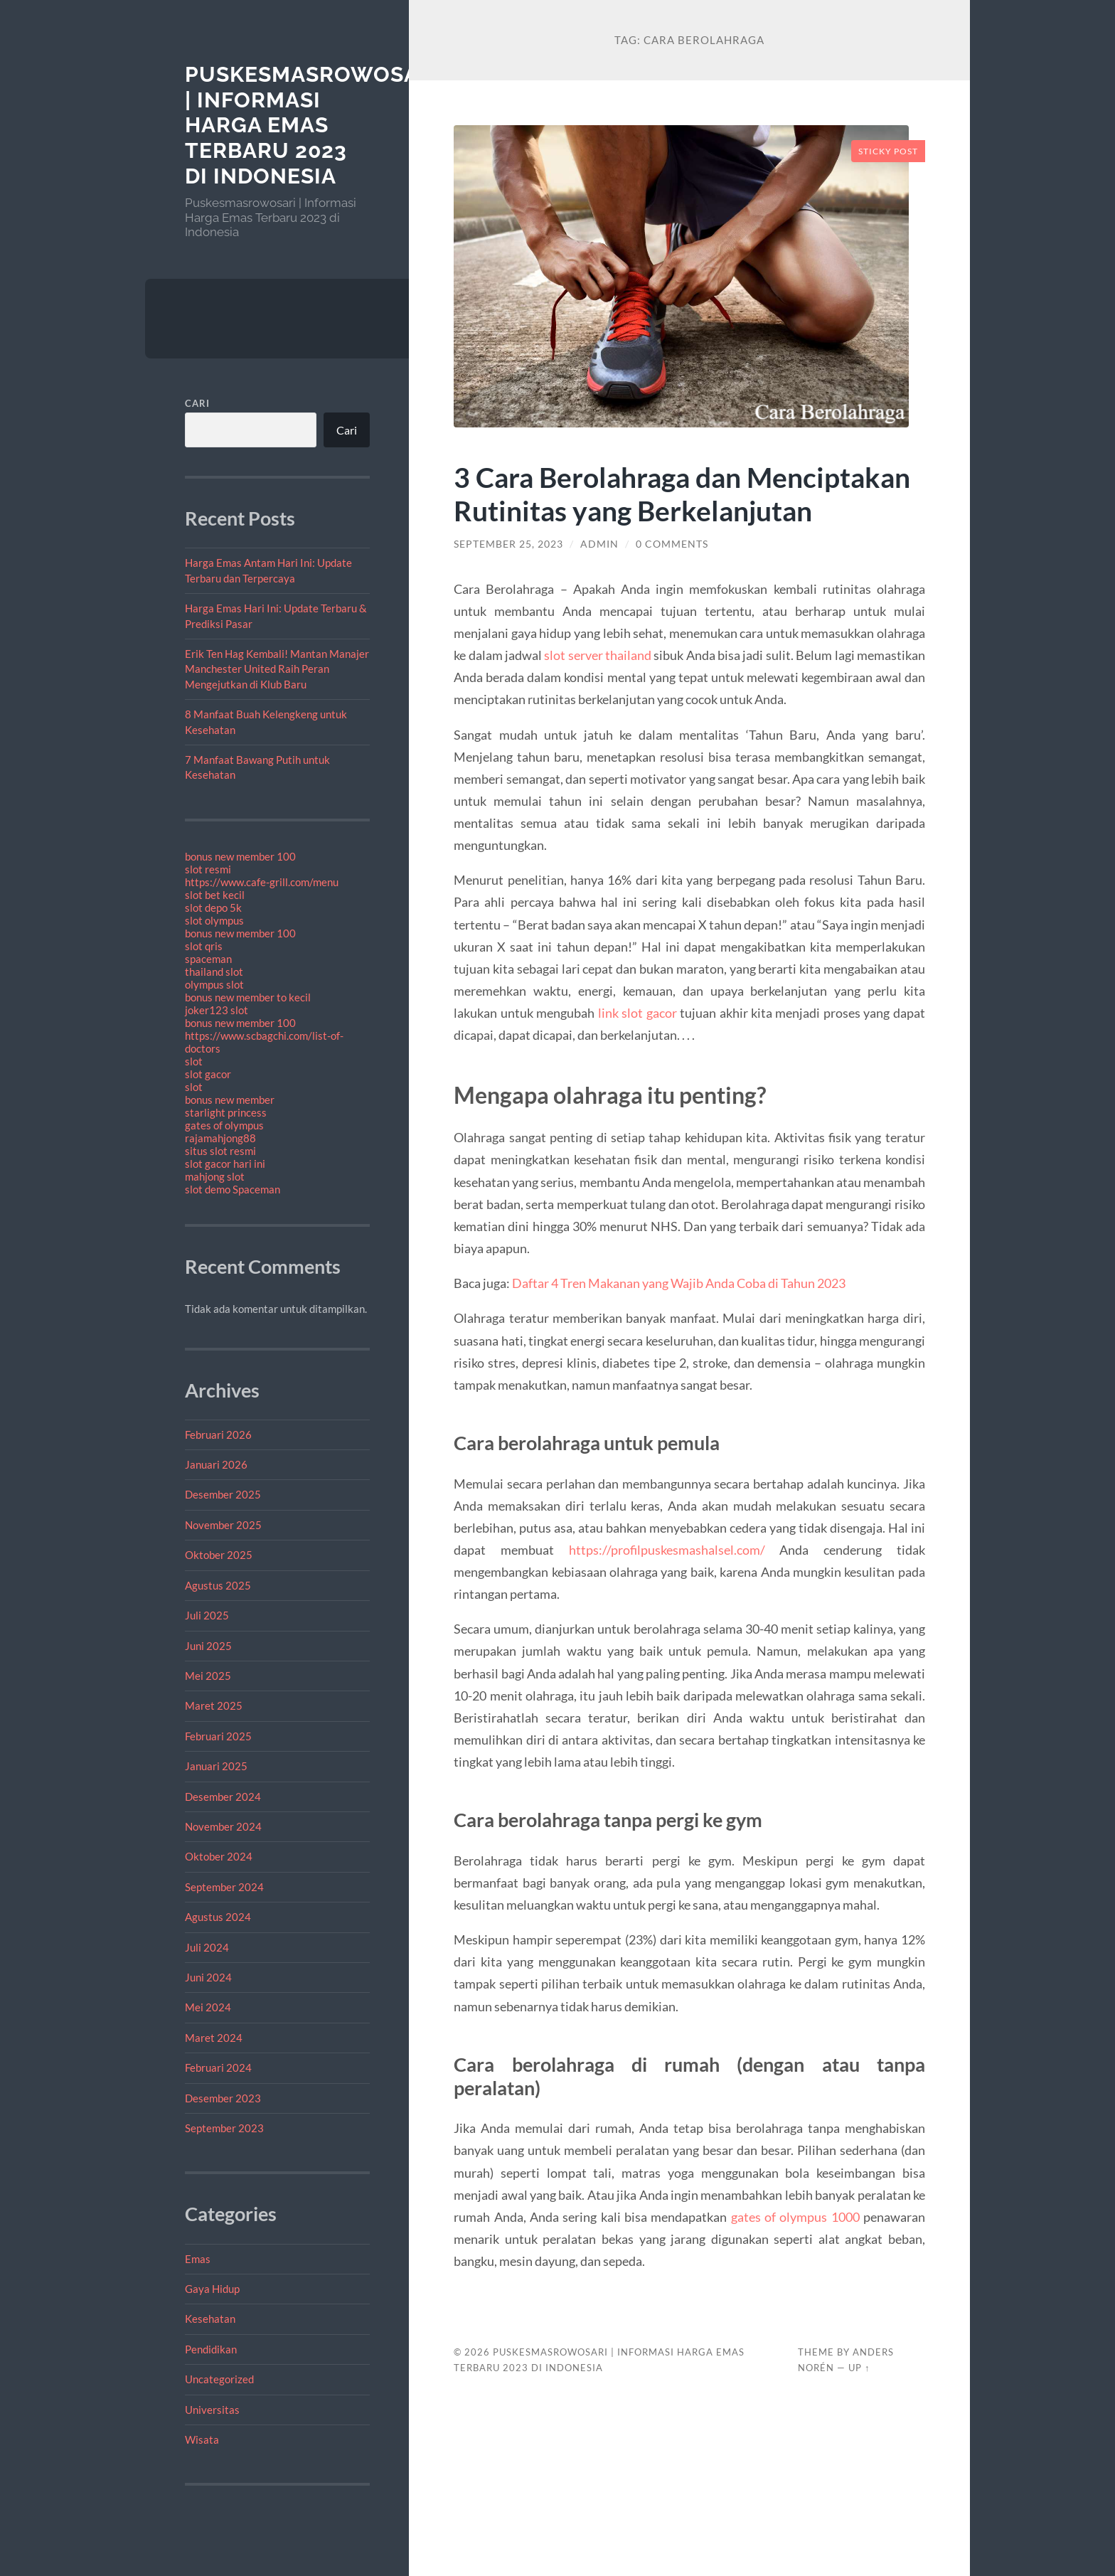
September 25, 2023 (508, 544)
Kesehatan (210, 2318)
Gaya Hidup (212, 2288)
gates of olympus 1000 (795, 2217)
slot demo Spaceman (232, 1189)
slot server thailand (597, 655)
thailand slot (214, 971)
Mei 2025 (208, 1675)
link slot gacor (637, 1013)
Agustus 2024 (218, 1916)
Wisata (202, 2439)
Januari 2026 (216, 1464)
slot (194, 1061)
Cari (197, 403)
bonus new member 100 (240, 856)
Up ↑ (859, 2367)
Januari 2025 (216, 1766)
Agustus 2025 (218, 1585)
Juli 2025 (207, 1615)
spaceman (208, 958)
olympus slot (214, 984)
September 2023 (224, 2128)
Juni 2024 (208, 1977)
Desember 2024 (223, 1796)
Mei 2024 (208, 2007)
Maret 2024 (213, 2037)
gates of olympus (224, 1125)
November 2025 (223, 1524)
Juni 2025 (208, 1645)
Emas (197, 2258)
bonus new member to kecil (248, 997)
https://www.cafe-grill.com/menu (261, 881)
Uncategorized (219, 2379)
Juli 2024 (207, 1947)
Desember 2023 (223, 2098)
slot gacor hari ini (225, 1163)
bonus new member (229, 1099)
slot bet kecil (215, 894)
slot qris (204, 946)
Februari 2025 (218, 1736)
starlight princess (226, 1112)
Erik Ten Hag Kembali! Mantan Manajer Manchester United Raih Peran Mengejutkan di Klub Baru (277, 669)
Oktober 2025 (218, 1554)
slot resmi (208, 869)
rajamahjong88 (220, 1138)
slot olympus (214, 920)
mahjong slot (215, 1176)
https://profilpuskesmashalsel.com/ (667, 1550)
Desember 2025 (223, 1494)
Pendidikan (211, 2349)
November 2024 (223, 1826)
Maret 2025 (213, 1705)
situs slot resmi (220, 1150)
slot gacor (208, 1074)
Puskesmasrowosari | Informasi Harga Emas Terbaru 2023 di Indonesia (313, 125)
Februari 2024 (218, 2067)
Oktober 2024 (218, 1856)
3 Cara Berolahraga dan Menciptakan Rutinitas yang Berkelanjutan (682, 493)
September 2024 (224, 1886)
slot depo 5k (213, 907)
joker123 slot (216, 1010)
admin (599, 544)
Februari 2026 (218, 1434)
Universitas (212, 2409)
